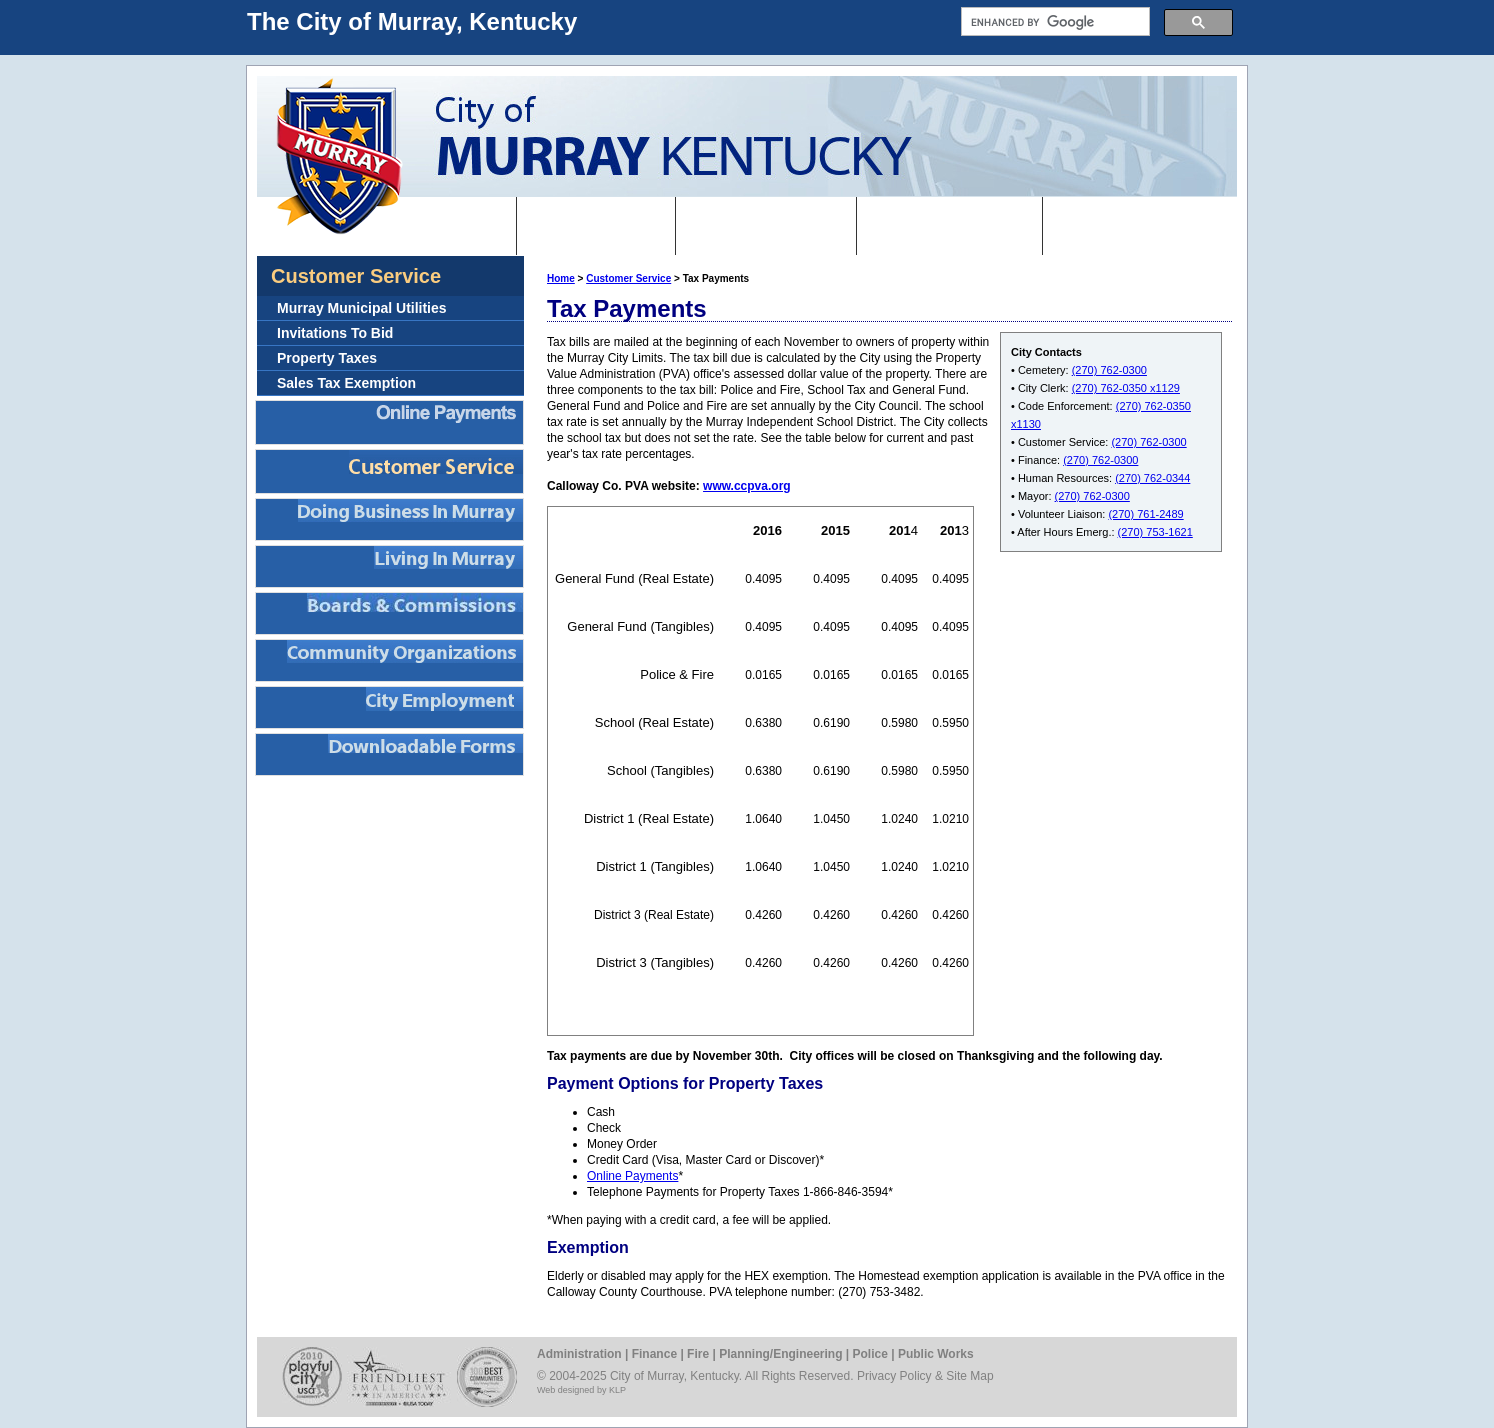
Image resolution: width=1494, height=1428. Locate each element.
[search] (1053, 22)
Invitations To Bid (335, 333)
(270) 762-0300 (1109, 370)
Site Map (969, 1376)
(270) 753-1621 (1155, 532)
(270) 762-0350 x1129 (1126, 388)
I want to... (596, 225)
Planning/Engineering (780, 1354)
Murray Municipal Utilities (362, 308)
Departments (949, 225)
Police (870, 1354)
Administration (579, 1354)
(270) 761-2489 (1145, 514)
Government (766, 225)
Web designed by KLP (581, 1390)
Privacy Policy (894, 1376)
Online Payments (632, 1176)
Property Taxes (327, 358)
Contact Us (1117, 225)
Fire (698, 1354)
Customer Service (628, 278)
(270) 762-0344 (1152, 478)
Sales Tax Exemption (346, 383)
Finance (654, 1354)
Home (469, 225)
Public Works (936, 1354)
